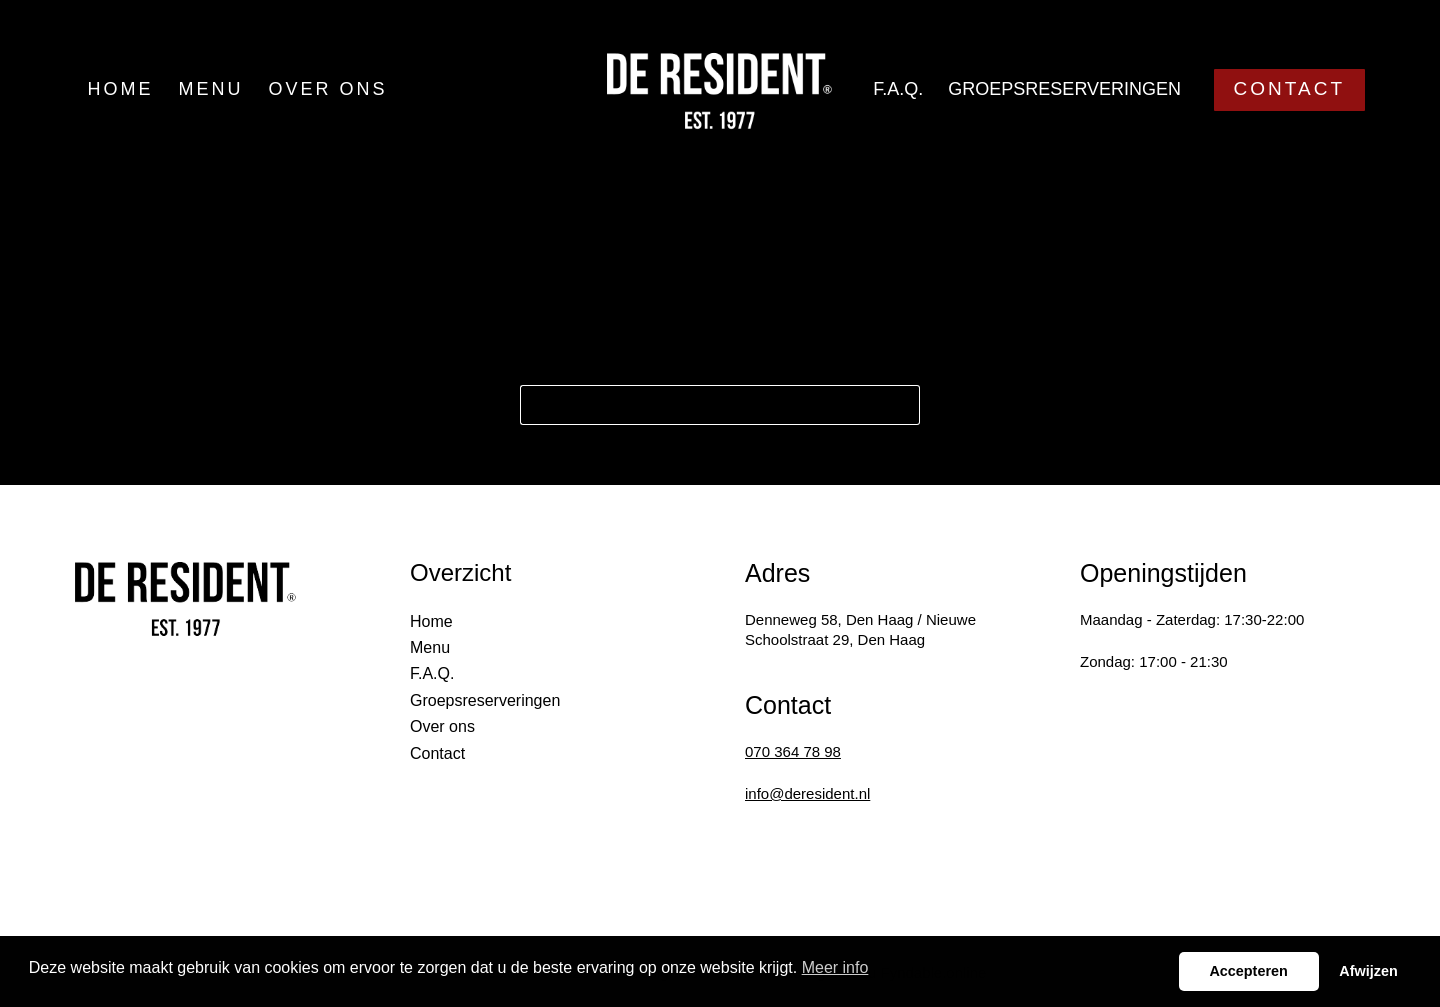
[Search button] (900, 405)
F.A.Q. (898, 89)
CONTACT (1289, 88)
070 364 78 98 (793, 751)
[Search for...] (700, 405)
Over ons (328, 89)
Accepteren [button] (1248, 971)
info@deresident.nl (807, 793)
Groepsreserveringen (1064, 89)
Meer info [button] (835, 967)
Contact (437, 753)
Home (121, 89)
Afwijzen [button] (1368, 971)
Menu (211, 89)
